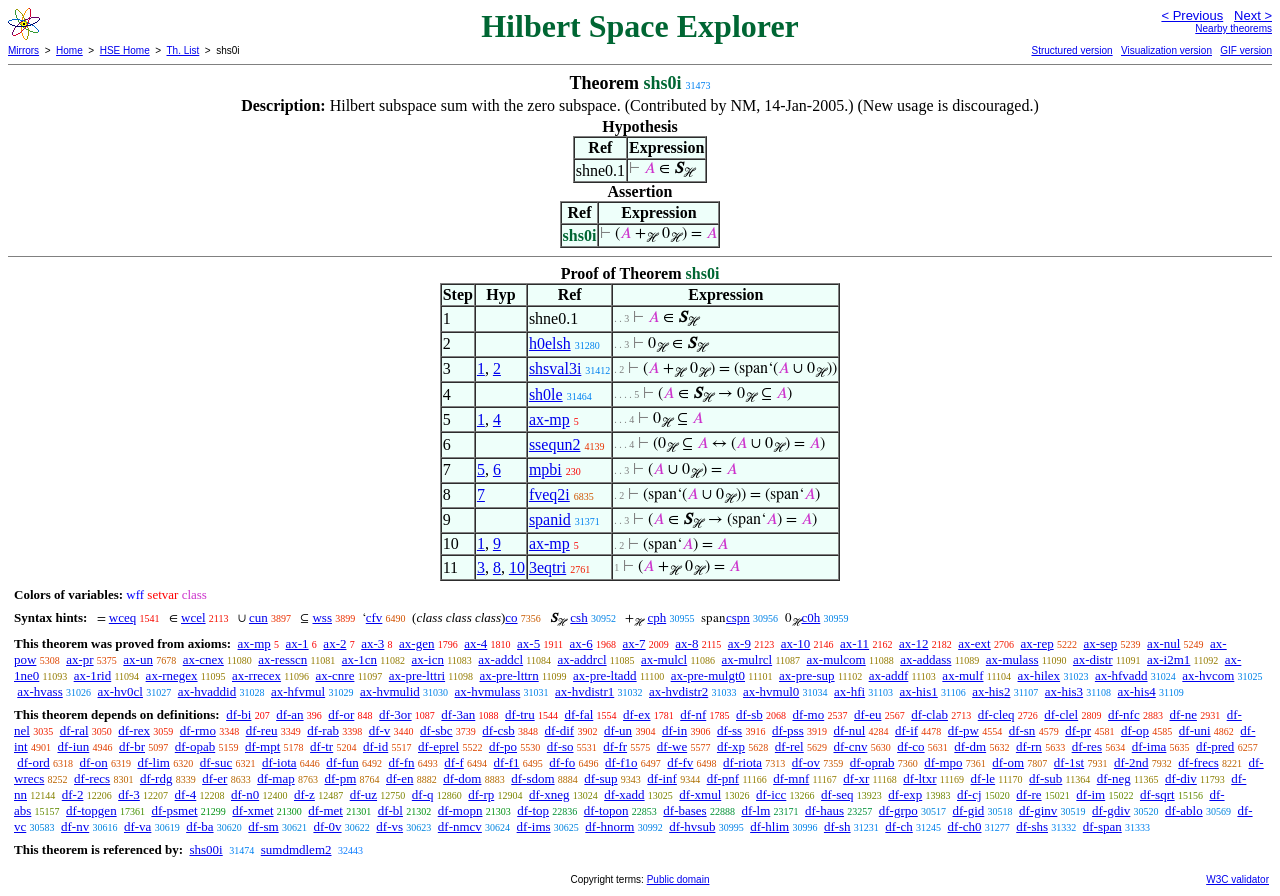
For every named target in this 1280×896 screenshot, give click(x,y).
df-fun (342, 762)
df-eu (867, 714)
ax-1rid (93, 675)
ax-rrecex (256, 675)
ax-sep (1100, 643)
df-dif (560, 730)
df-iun (73, 746)
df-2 (73, 794)
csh (578, 617)
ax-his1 (918, 691)
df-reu (262, 730)
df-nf (693, 714)
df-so (560, 746)
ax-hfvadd (1121, 675)
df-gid (969, 810)
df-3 (129, 794)
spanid (550, 519)
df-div (1181, 778)
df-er (214, 778)
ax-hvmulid (390, 691)
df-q (423, 794)
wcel (193, 617)
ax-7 (633, 643)
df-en (399, 778)
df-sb (749, 714)
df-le (983, 778)
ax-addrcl (582, 659)
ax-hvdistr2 (678, 691)
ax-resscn (282, 659)
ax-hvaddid (207, 691)
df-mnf (791, 778)
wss (322, 617)
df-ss (729, 730)
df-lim (153, 762)
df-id (375, 746)
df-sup (600, 778)
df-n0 (245, 794)
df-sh (837, 826)
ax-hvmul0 (771, 691)
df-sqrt (1157, 794)
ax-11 (854, 643)
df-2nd (1131, 762)
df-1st (1069, 762)
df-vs (389, 826)
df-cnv (850, 746)
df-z (304, 794)
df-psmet (174, 810)
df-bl (390, 810)
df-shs (1032, 826)
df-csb (498, 730)
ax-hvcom (1208, 675)
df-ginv (1038, 810)
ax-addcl (500, 659)
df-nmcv (460, 826)
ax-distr (1093, 659)
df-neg (1114, 778)
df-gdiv (1111, 810)
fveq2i (549, 494)
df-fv (680, 762)
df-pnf (723, 778)
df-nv (75, 826)
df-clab (929, 714)
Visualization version (1166, 50)
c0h (811, 617)
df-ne (1182, 714)
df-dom (462, 778)
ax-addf (889, 675)
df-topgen (91, 810)
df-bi (238, 714)
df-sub (1045, 778)
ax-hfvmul (298, 691)
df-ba (199, 826)
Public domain (678, 879)
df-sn (1022, 730)
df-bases (684, 810)
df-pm (340, 778)
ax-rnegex (172, 675)
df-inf (662, 778)
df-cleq (996, 714)
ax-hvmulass (488, 691)
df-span (1102, 826)
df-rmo (198, 730)
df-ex (636, 714)
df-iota (279, 762)
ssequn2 (555, 444)
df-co (910, 746)
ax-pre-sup (807, 675)
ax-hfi (849, 691)
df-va (137, 826)
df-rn (1029, 746)
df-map (276, 778)
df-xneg (549, 794)
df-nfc (1124, 714)
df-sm (263, 826)
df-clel (1061, 714)
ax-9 (739, 643)
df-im (1090, 794)
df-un (618, 730)
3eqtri (547, 567)
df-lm (755, 810)
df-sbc (436, 730)
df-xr (856, 778)
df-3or (395, 714)
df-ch (898, 826)
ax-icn (427, 659)
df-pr (1078, 730)
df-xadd (624, 794)
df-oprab (872, 762)
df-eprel (438, 746)
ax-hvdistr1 (584, 691)
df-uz (363, 794)
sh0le (546, 394)
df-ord (33, 762)
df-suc (216, 762)
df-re (1028, 794)
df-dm (970, 746)
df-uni (1195, 730)
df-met (325, 810)
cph (656, 617)
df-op (1135, 730)
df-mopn (460, 810)
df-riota (742, 762)
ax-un (138, 659)
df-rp (481, 794)
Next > (1253, 15)
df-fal (578, 714)
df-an (289, 714)
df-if (906, 730)
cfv (374, 617)
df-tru (520, 714)
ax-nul (1163, 643)
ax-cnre (334, 675)
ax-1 (297, 643)
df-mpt (262, 746)
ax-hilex (1039, 675)
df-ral (74, 730)
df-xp (731, 746)
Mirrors (23, 50)
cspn (738, 617)
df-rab (323, 730)
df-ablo (1184, 810)
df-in (674, 730)
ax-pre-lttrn (509, 675)
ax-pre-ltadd (605, 675)
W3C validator (1237, 879)
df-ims (534, 826)
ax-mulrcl (747, 659)
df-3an (458, 714)
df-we (672, 746)
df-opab (195, 746)
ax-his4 (1137, 691)
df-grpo (898, 810)
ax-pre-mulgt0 (708, 675)
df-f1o (621, 762)
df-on (94, 762)
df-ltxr (919, 778)
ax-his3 (1064, 691)
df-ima (1149, 746)
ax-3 (372, 643)
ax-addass (925, 659)
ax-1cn (359, 659)
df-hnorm (609, 826)
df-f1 (507, 762)
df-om (1008, 762)
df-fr (615, 746)
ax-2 (334, 643)
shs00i (205, 849)
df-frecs (1198, 762)
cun (258, 617)
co (511, 617)
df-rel (789, 746)
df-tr (321, 746)
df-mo (808, 714)
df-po (503, 746)
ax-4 (475, 643)
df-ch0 (965, 826)
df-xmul (700, 794)
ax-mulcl (664, 659)
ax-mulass (1012, 659)
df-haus (824, 810)
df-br (132, 746)
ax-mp (549, 419)
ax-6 (581, 643)
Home (69, 50)
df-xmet (252, 810)
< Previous (1192, 15)
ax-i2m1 (1168, 659)
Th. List (183, 50)
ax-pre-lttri (417, 675)
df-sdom (532, 778)
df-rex (134, 730)
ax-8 (686, 643)
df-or (341, 714)
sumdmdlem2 (296, 849)
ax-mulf (962, 675)
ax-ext (974, 643)
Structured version (1071, 50)
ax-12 (914, 643)
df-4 (186, 794)
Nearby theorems (1233, 28)
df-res (1087, 746)
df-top (533, 810)
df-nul (849, 730)
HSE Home (125, 50)
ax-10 (796, 643)
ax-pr (79, 659)
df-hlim (769, 826)
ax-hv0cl (120, 691)
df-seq (837, 794)
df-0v (327, 826)
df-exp (905, 794)
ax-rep (1036, 643)
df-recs (92, 778)
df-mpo (943, 762)
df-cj (969, 794)
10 (517, 567)
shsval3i (555, 368)
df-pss (788, 730)
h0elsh (550, 343)
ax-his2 (991, 691)
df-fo (562, 762)
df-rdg (156, 778)
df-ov (806, 762)
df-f (454, 762)
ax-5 (528, 643)
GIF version (1246, 50)
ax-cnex (203, 659)
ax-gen (416, 643)
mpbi (545, 469)
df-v (380, 730)
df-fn (402, 762)
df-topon (606, 810)
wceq (122, 617)
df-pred (1215, 746)
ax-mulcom (836, 659)
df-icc (771, 794)
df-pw (963, 730)
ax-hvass (40, 691)
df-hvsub (692, 826)
